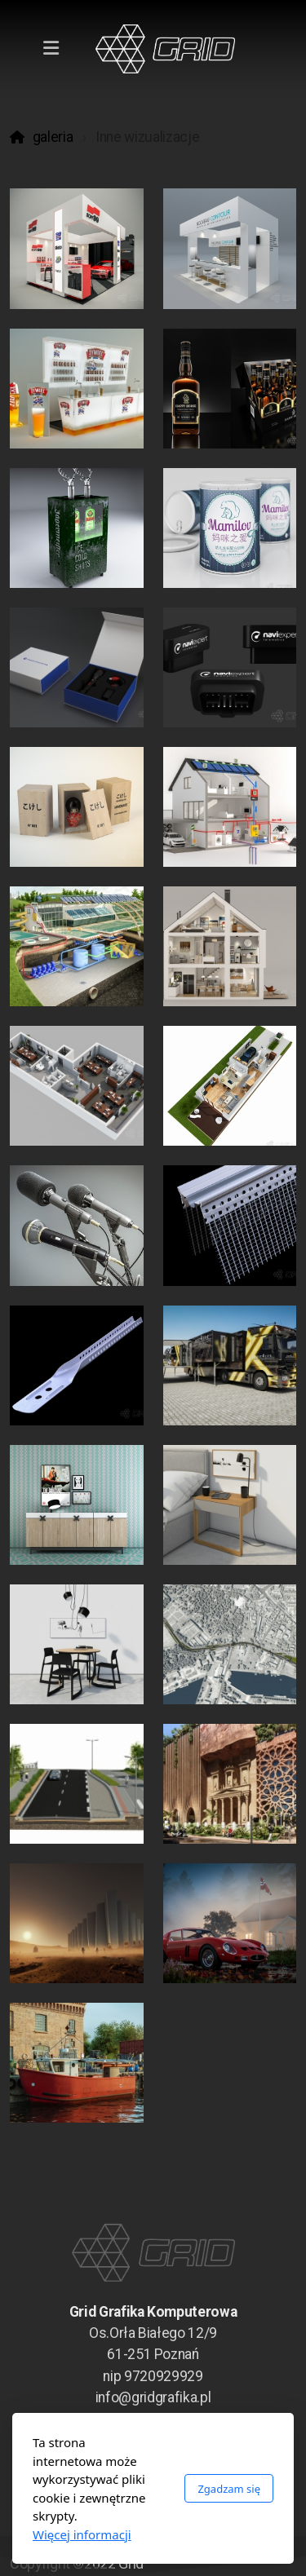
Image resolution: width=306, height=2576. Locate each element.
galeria (53, 137)
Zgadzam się (228, 2488)
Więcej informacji (82, 2534)
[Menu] (50, 49)
